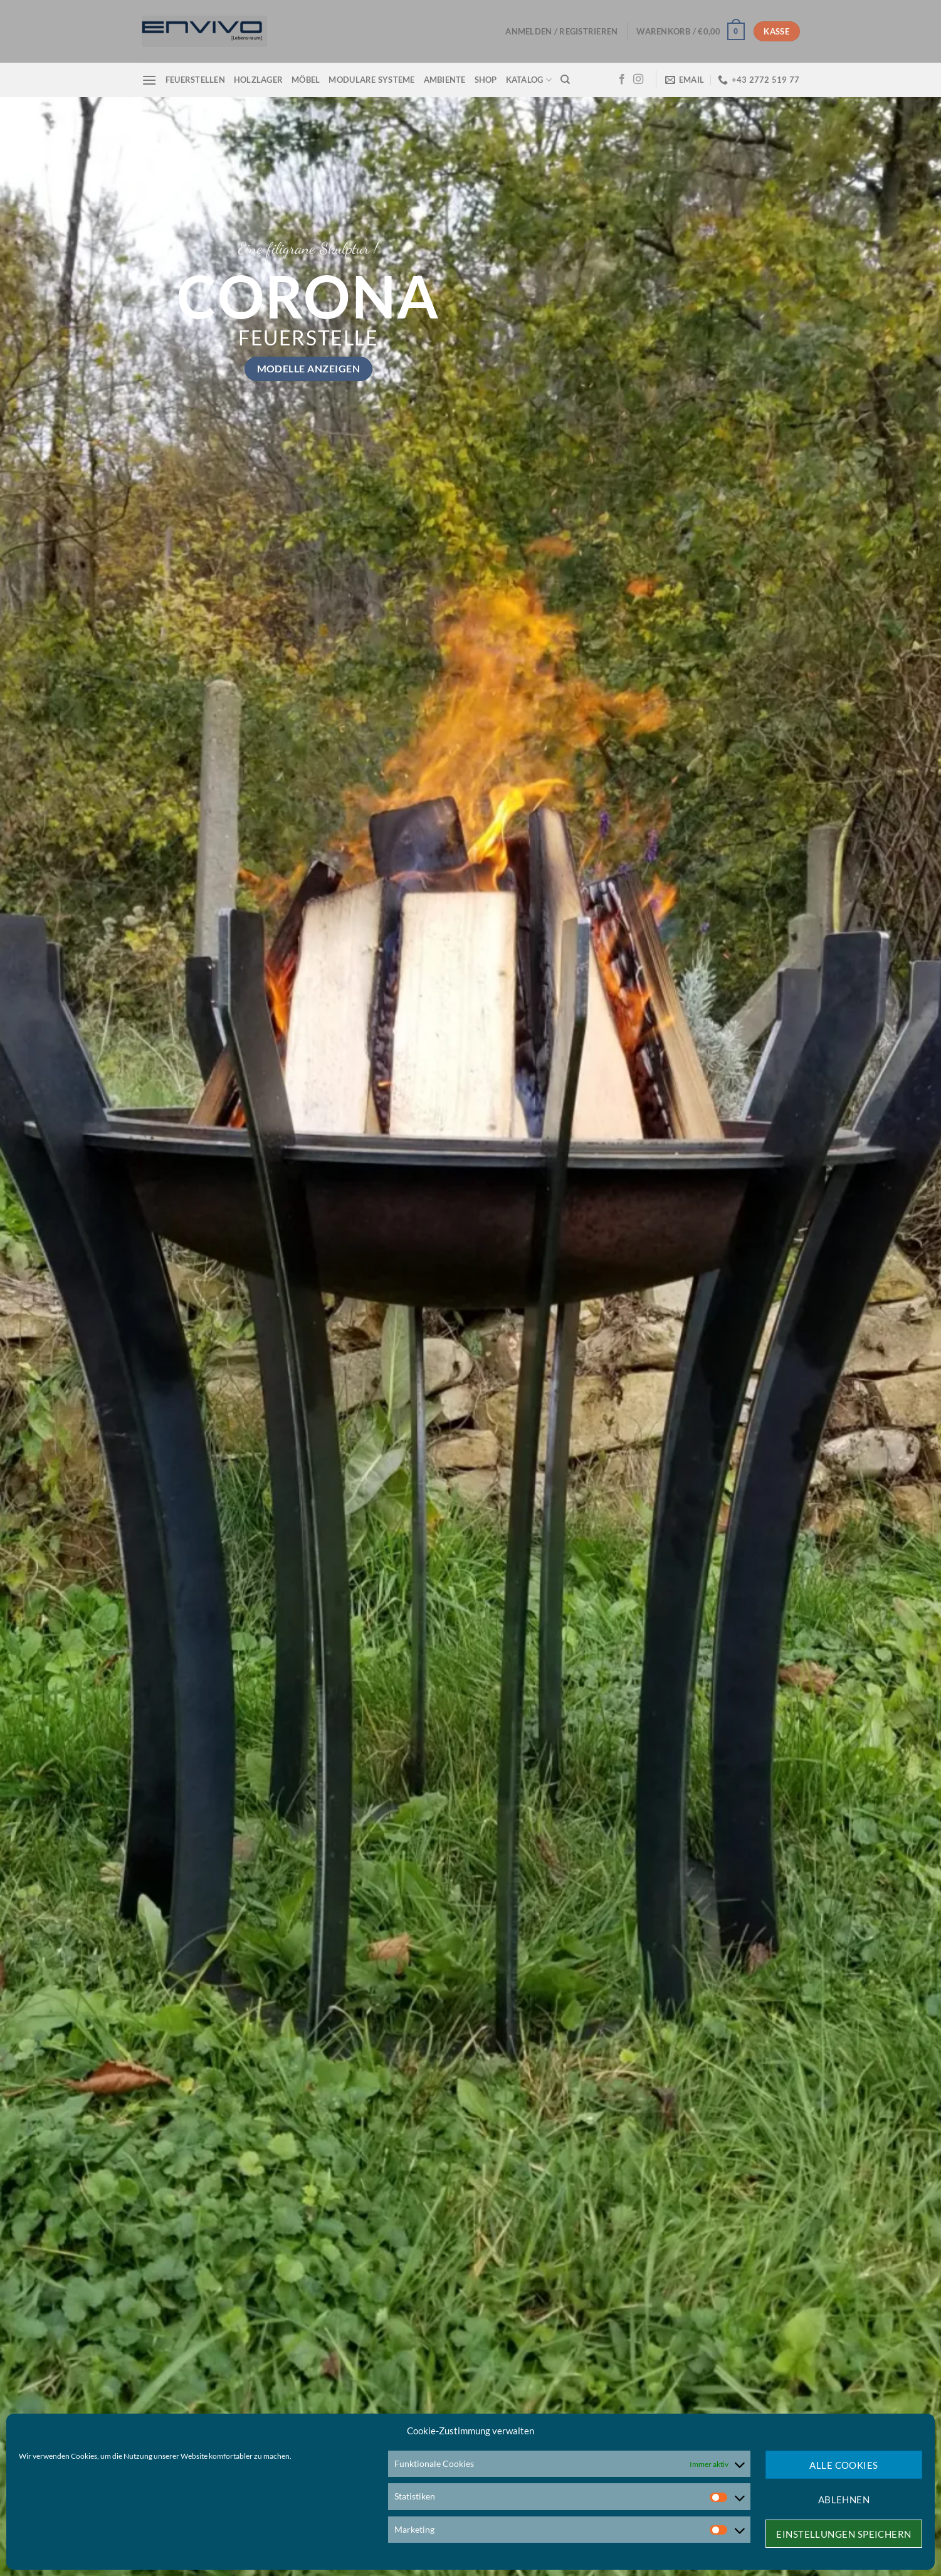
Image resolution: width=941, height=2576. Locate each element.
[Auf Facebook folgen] (622, 79)
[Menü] (149, 80)
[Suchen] (565, 80)
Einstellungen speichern (843, 2534)
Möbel (306, 80)
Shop (486, 80)
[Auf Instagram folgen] (638, 79)
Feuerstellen (195, 80)
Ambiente (445, 80)
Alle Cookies (843, 2465)
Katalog (529, 80)
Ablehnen (844, 2499)
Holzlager (258, 80)
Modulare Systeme (371, 80)
